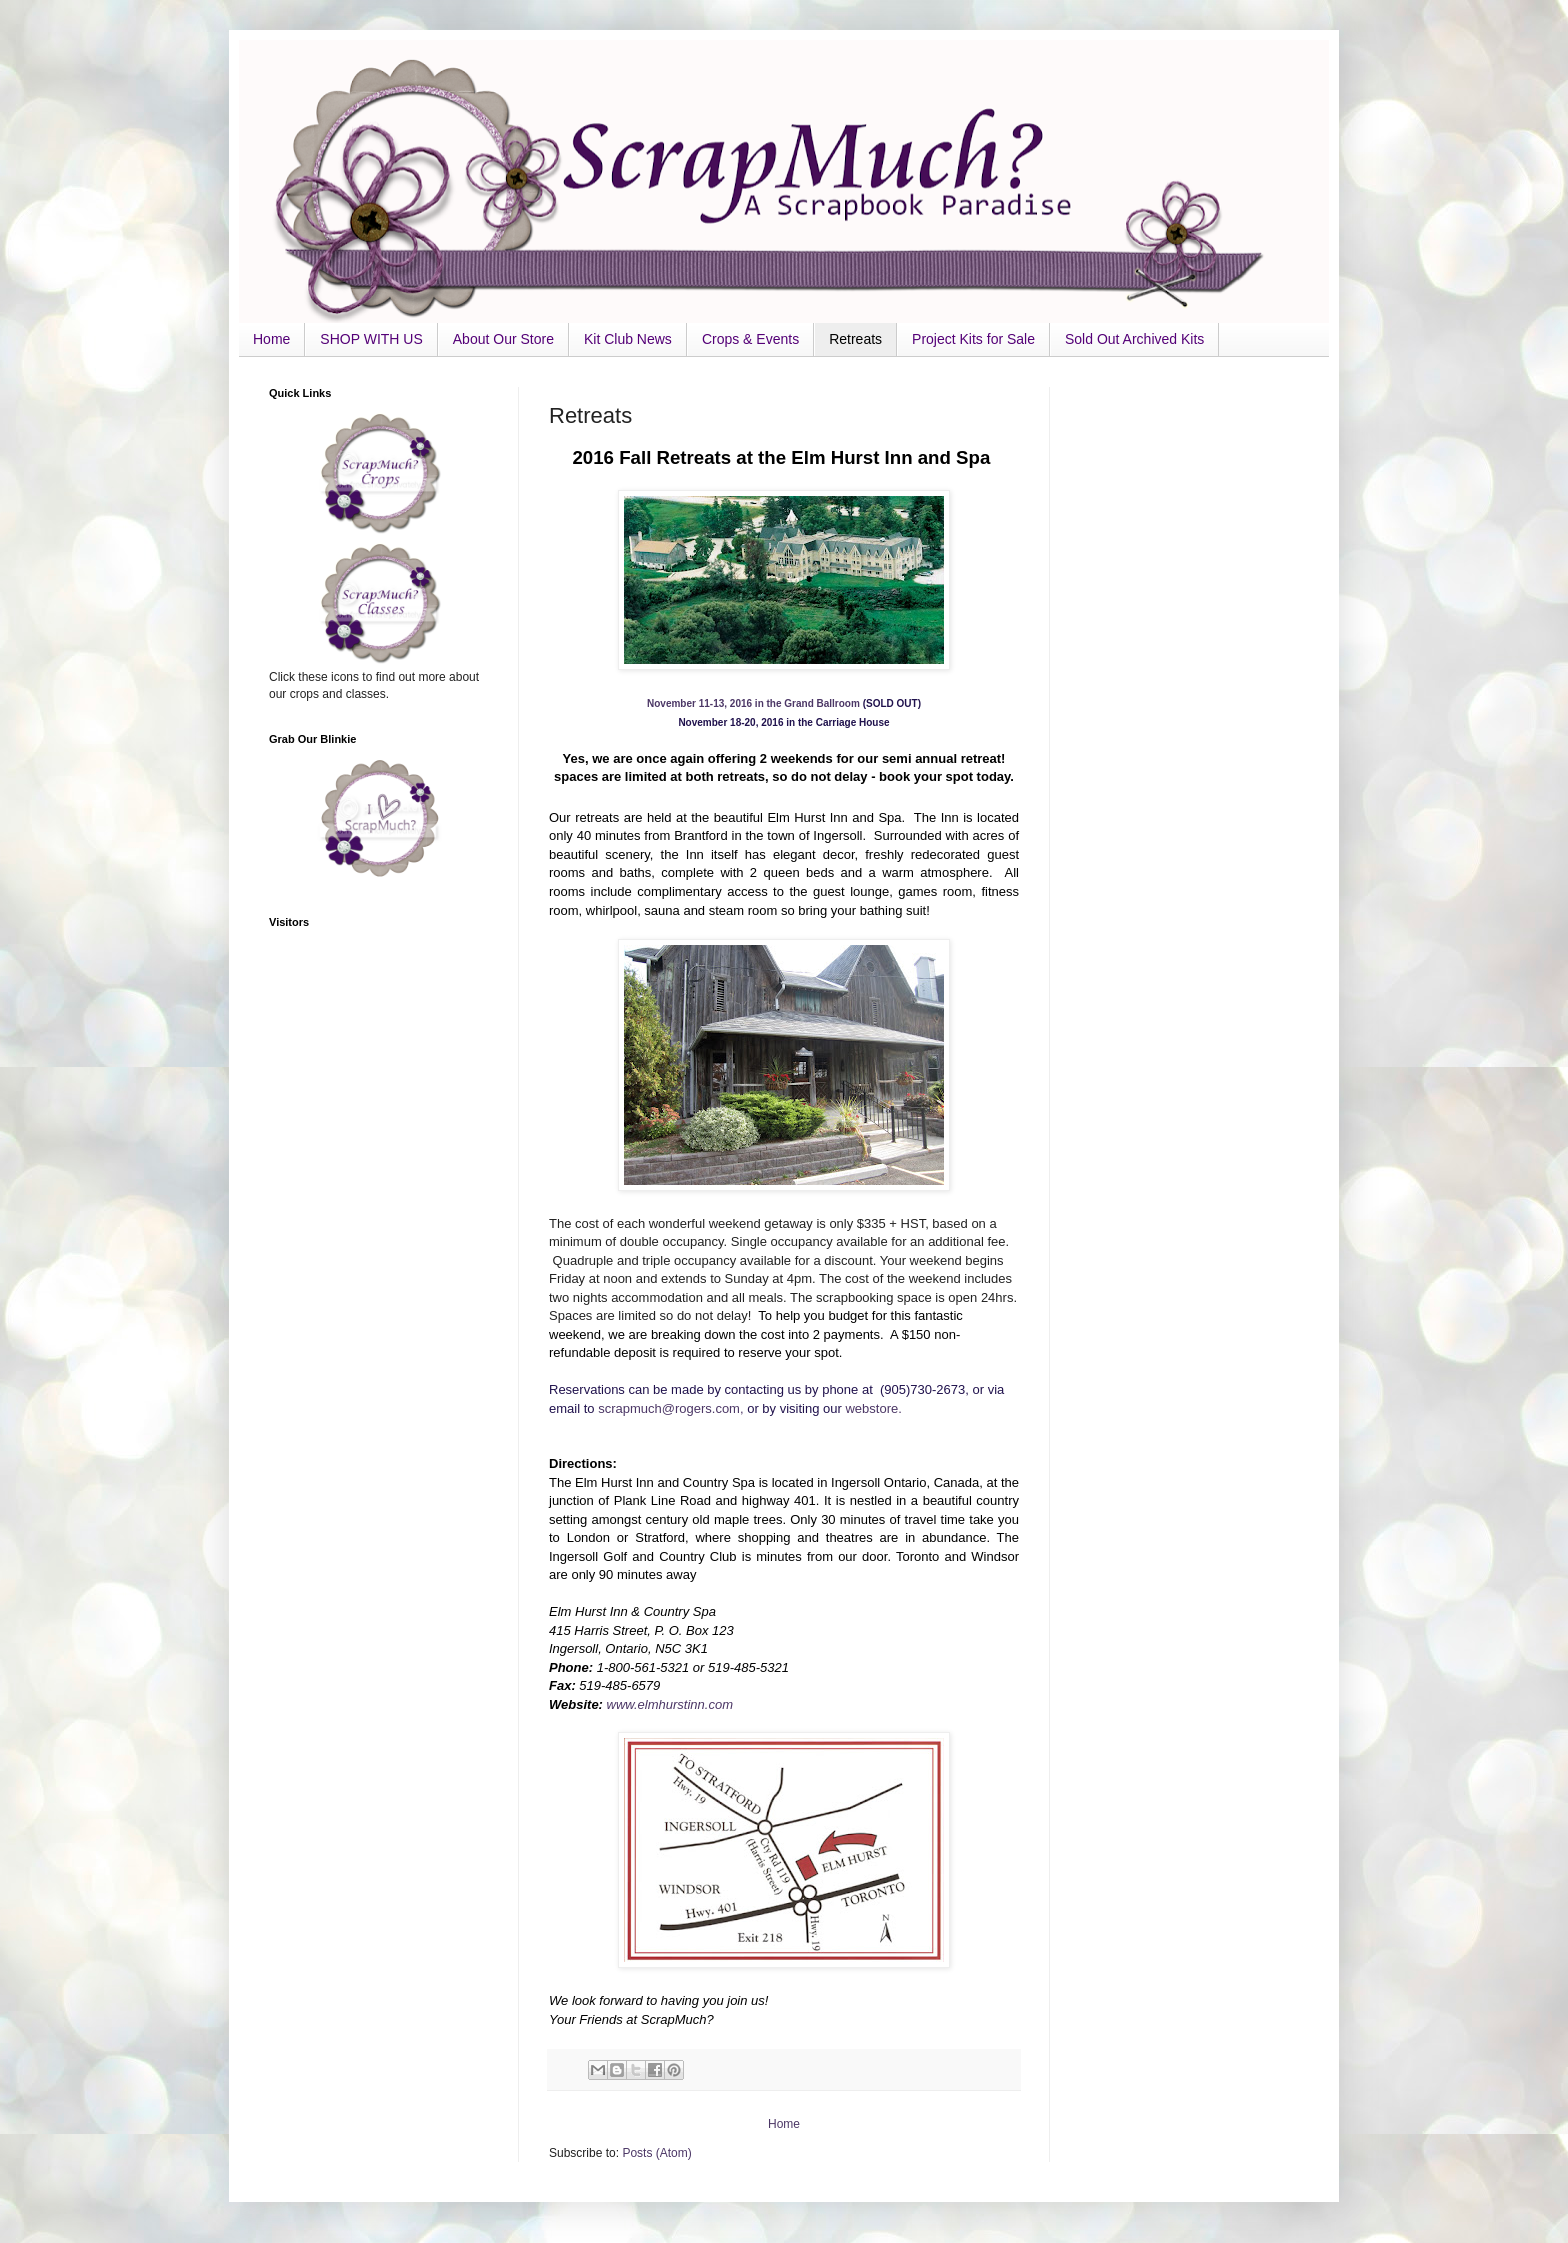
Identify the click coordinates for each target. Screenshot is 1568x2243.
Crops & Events (750, 339)
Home (271, 339)
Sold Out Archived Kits (1134, 339)
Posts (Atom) (656, 2153)
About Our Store (503, 339)
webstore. (873, 1408)
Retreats (855, 339)
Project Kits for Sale (973, 339)
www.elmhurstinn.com (670, 1704)
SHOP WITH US (371, 339)
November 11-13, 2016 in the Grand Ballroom (753, 703)
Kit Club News (628, 339)
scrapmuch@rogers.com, (672, 1408)
